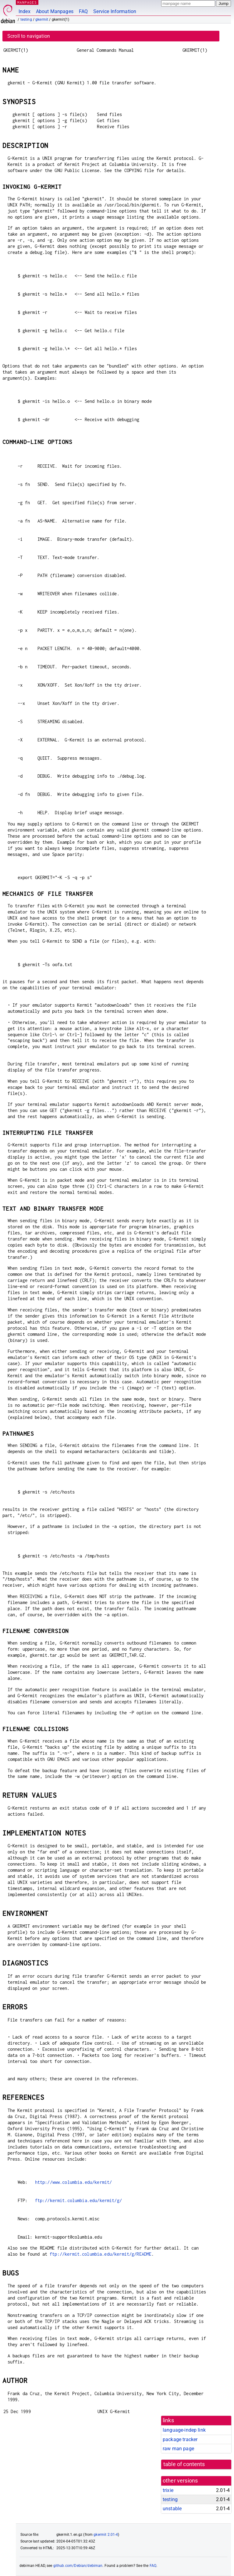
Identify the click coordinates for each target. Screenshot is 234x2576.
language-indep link (184, 2430)
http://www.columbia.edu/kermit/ (73, 2182)
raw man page (178, 2448)
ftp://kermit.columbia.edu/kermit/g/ (78, 2200)
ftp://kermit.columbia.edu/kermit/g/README (100, 2254)
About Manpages (54, 11)
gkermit (41, 19)
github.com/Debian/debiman (78, 2566)
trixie (168, 2490)
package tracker (180, 2439)
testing (26, 19)
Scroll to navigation (28, 36)
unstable (172, 2508)
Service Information (114, 11)
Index (24, 11)
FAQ (83, 11)
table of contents (184, 2464)
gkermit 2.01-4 (106, 2534)
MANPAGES (27, 2)
